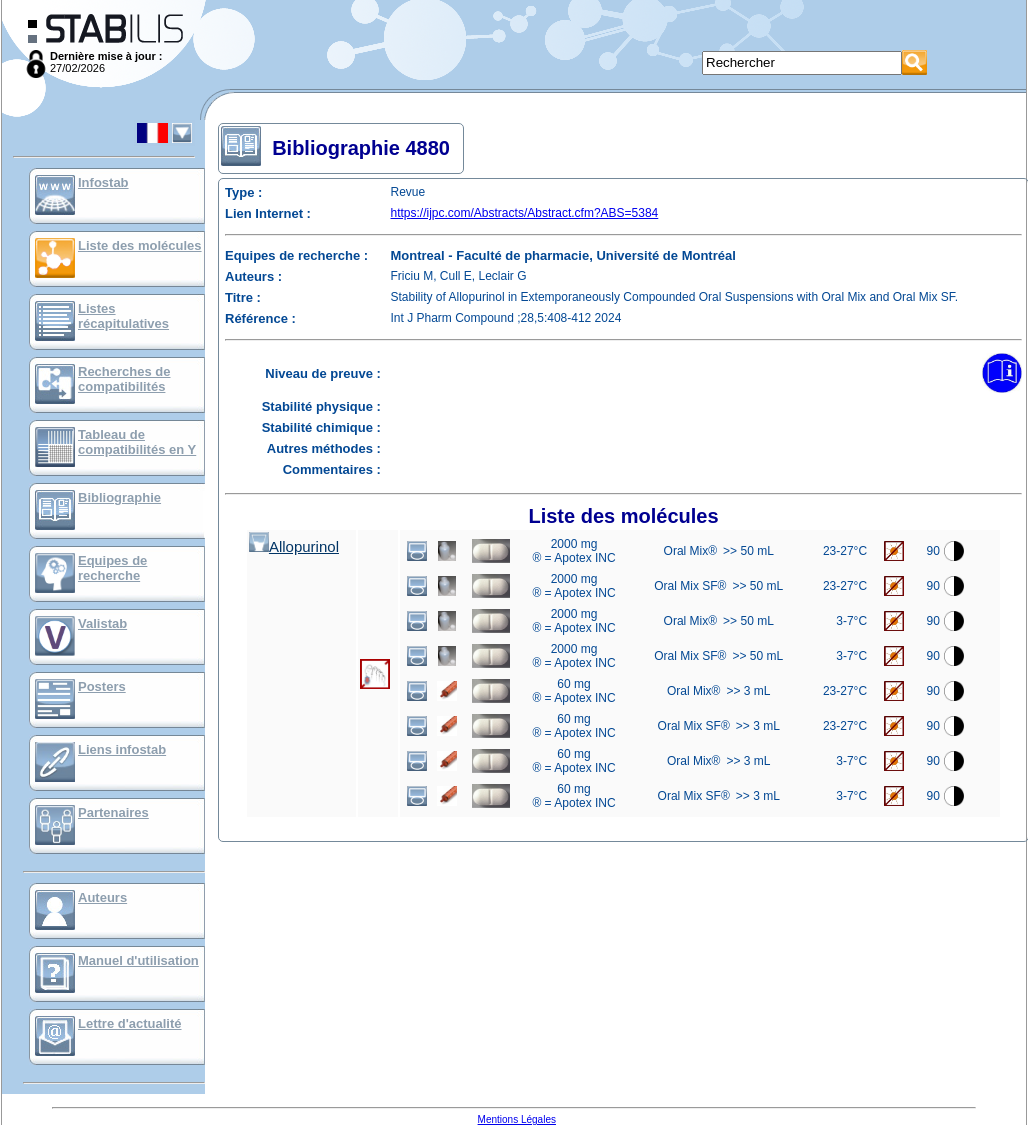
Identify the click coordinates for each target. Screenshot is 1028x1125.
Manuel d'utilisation (138, 960)
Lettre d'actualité (130, 1023)
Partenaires (113, 812)
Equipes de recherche (112, 568)
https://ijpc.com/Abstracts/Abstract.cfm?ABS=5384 (525, 213)
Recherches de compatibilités (124, 379)
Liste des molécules (140, 245)
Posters (102, 686)
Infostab (103, 182)
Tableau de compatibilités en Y (137, 442)
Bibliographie (119, 497)
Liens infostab (122, 749)
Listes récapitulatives (123, 316)
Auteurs (102, 897)
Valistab (102, 623)
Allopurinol (294, 546)
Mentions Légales (517, 1119)
